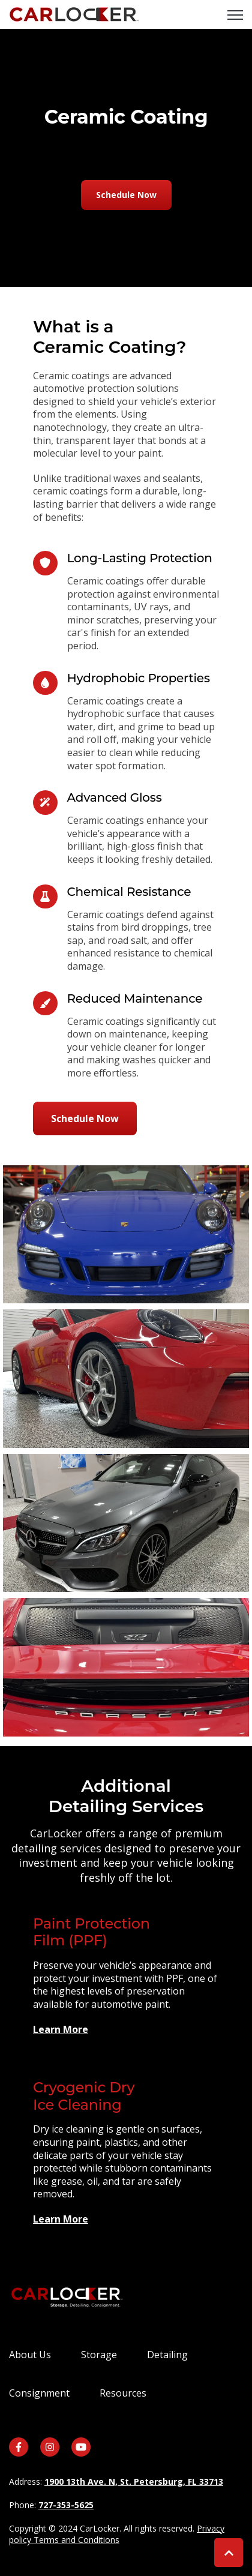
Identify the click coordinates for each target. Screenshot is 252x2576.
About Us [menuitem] (30, 2354)
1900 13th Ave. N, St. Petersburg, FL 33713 (133, 2481)
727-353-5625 (66, 2505)
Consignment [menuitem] (39, 2393)
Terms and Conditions (76, 2539)
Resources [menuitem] (123, 2393)
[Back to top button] (228, 2552)
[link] (74, 13)
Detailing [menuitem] (167, 2354)
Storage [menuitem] (99, 2354)
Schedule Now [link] (126, 194)
